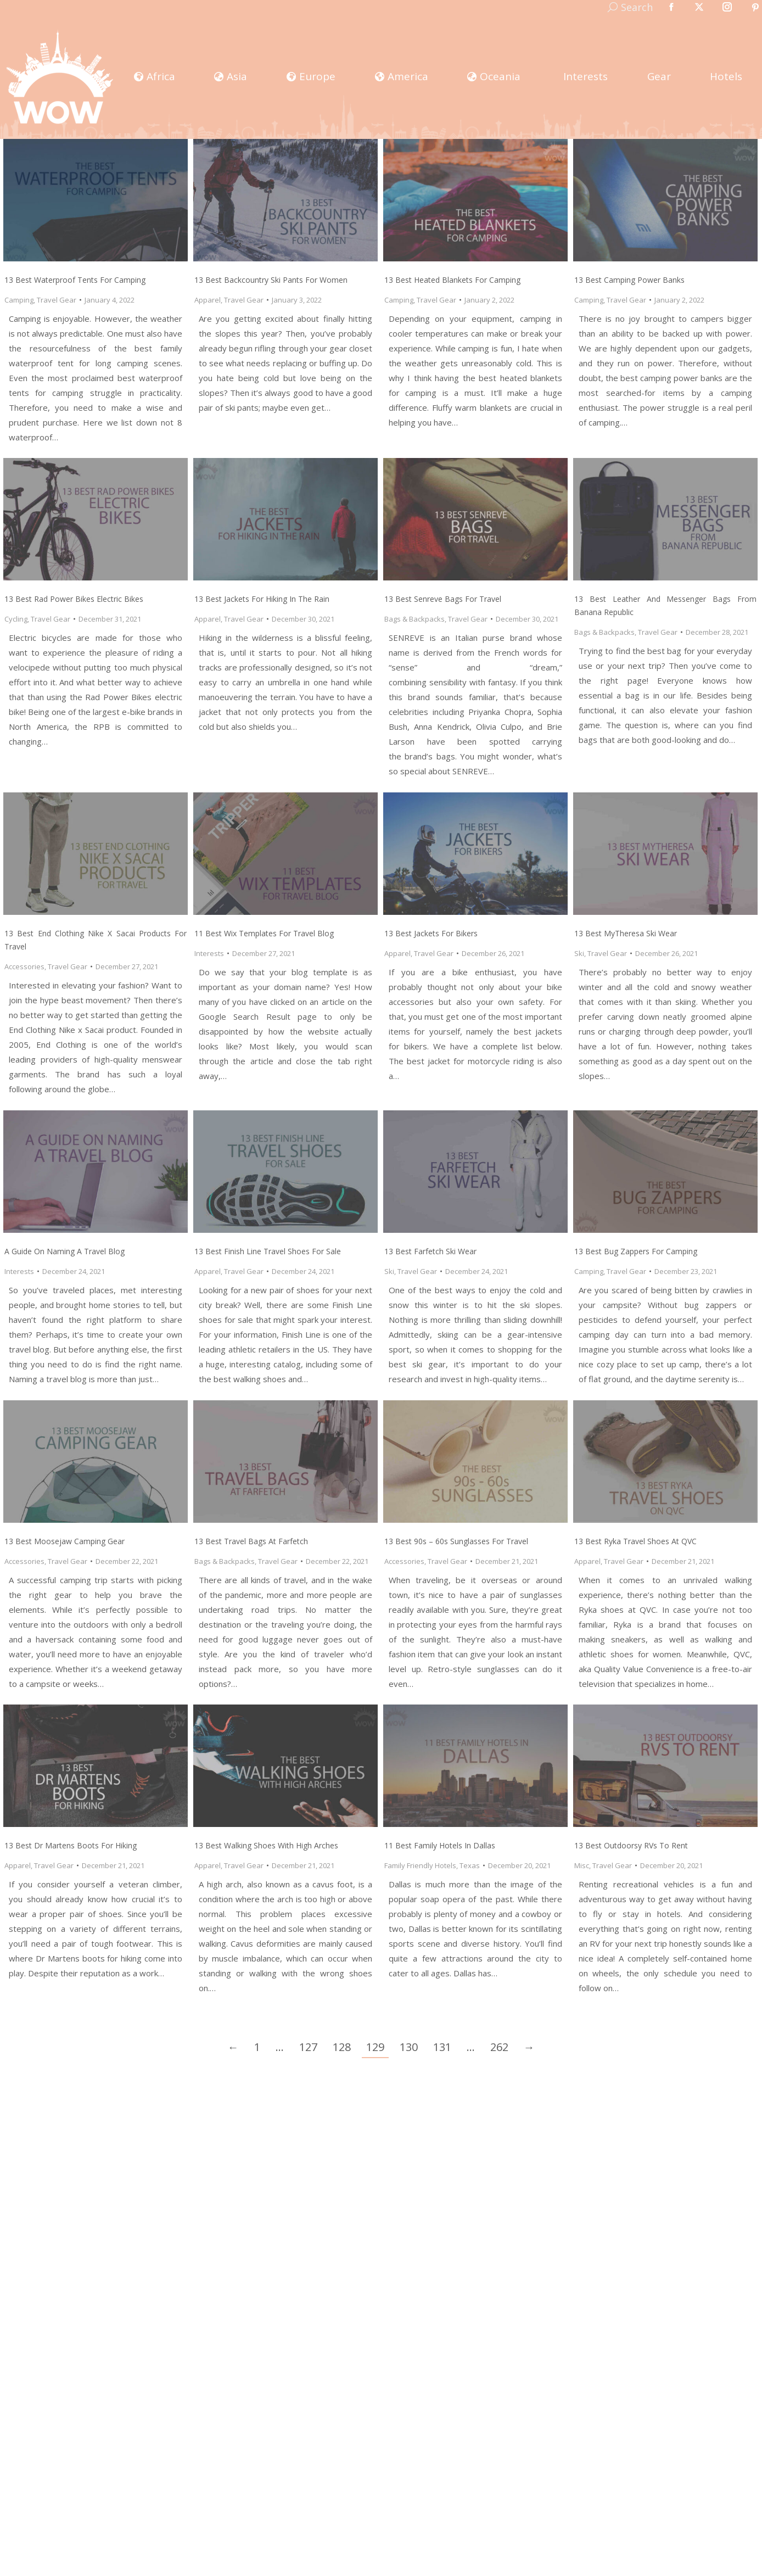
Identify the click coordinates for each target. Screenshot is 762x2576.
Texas (470, 1865)
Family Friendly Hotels (420, 1865)
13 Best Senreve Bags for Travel (442, 599)
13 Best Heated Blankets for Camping (452, 280)
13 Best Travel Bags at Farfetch (251, 1541)
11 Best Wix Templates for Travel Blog (264, 933)
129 (375, 2046)
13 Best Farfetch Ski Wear (430, 1251)
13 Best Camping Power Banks (629, 280)
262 (499, 2046)
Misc (581, 1865)
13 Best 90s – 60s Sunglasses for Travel (456, 1541)
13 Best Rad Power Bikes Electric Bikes (73, 599)
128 (342, 2046)
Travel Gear (56, 300)
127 (308, 2046)
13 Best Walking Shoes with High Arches (266, 1845)
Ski (579, 953)
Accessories (24, 966)
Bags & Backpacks (414, 619)
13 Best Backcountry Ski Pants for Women (271, 280)
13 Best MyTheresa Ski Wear (625, 933)
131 (442, 2046)
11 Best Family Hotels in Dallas (439, 1845)
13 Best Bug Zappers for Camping (635, 1251)
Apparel (207, 300)
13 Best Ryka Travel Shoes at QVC (635, 1541)
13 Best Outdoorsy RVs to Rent (631, 1845)
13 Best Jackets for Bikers (431, 933)
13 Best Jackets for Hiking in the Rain (261, 599)
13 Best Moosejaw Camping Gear (64, 1541)
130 (409, 2046)
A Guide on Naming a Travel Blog (64, 1251)
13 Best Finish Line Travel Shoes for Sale (267, 1251)
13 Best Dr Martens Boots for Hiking (70, 1845)
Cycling (15, 619)
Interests (209, 953)
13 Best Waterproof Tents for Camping (74, 280)
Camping (18, 300)
